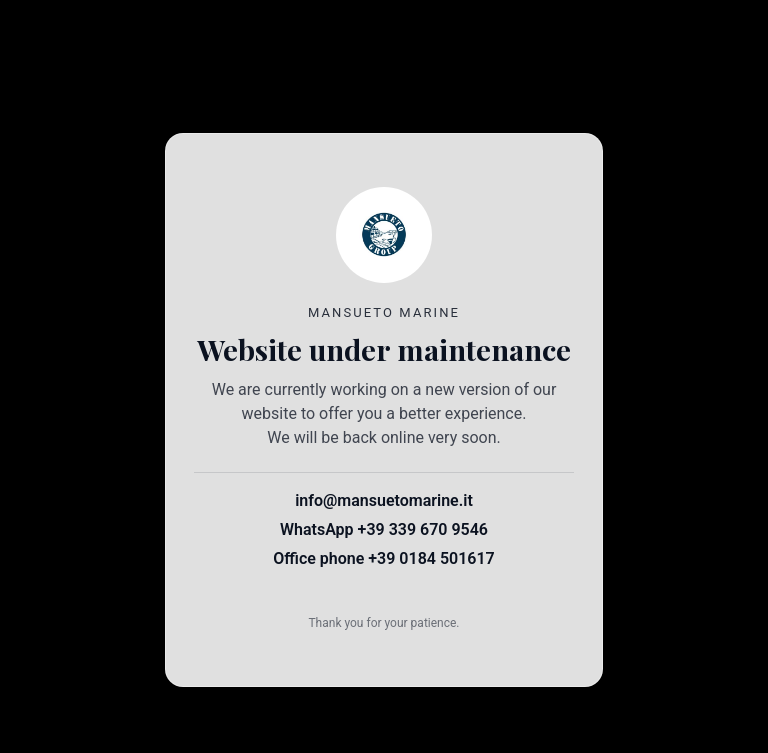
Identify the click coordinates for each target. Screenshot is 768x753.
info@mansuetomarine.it (384, 500)
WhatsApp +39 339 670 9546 (384, 529)
